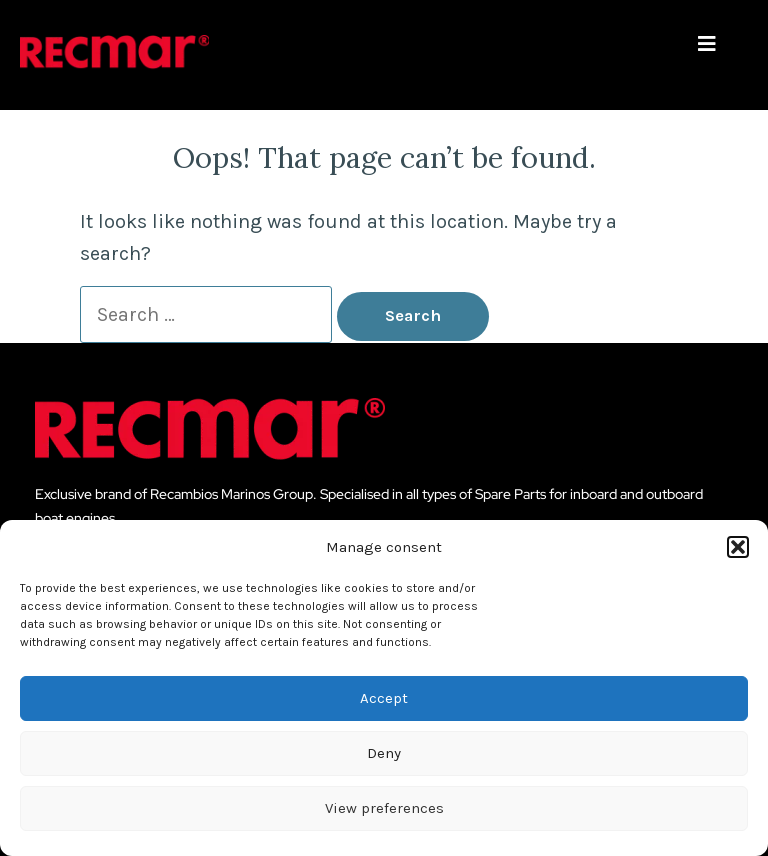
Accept (384, 698)
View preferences (384, 808)
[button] (738, 547)
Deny (384, 753)
